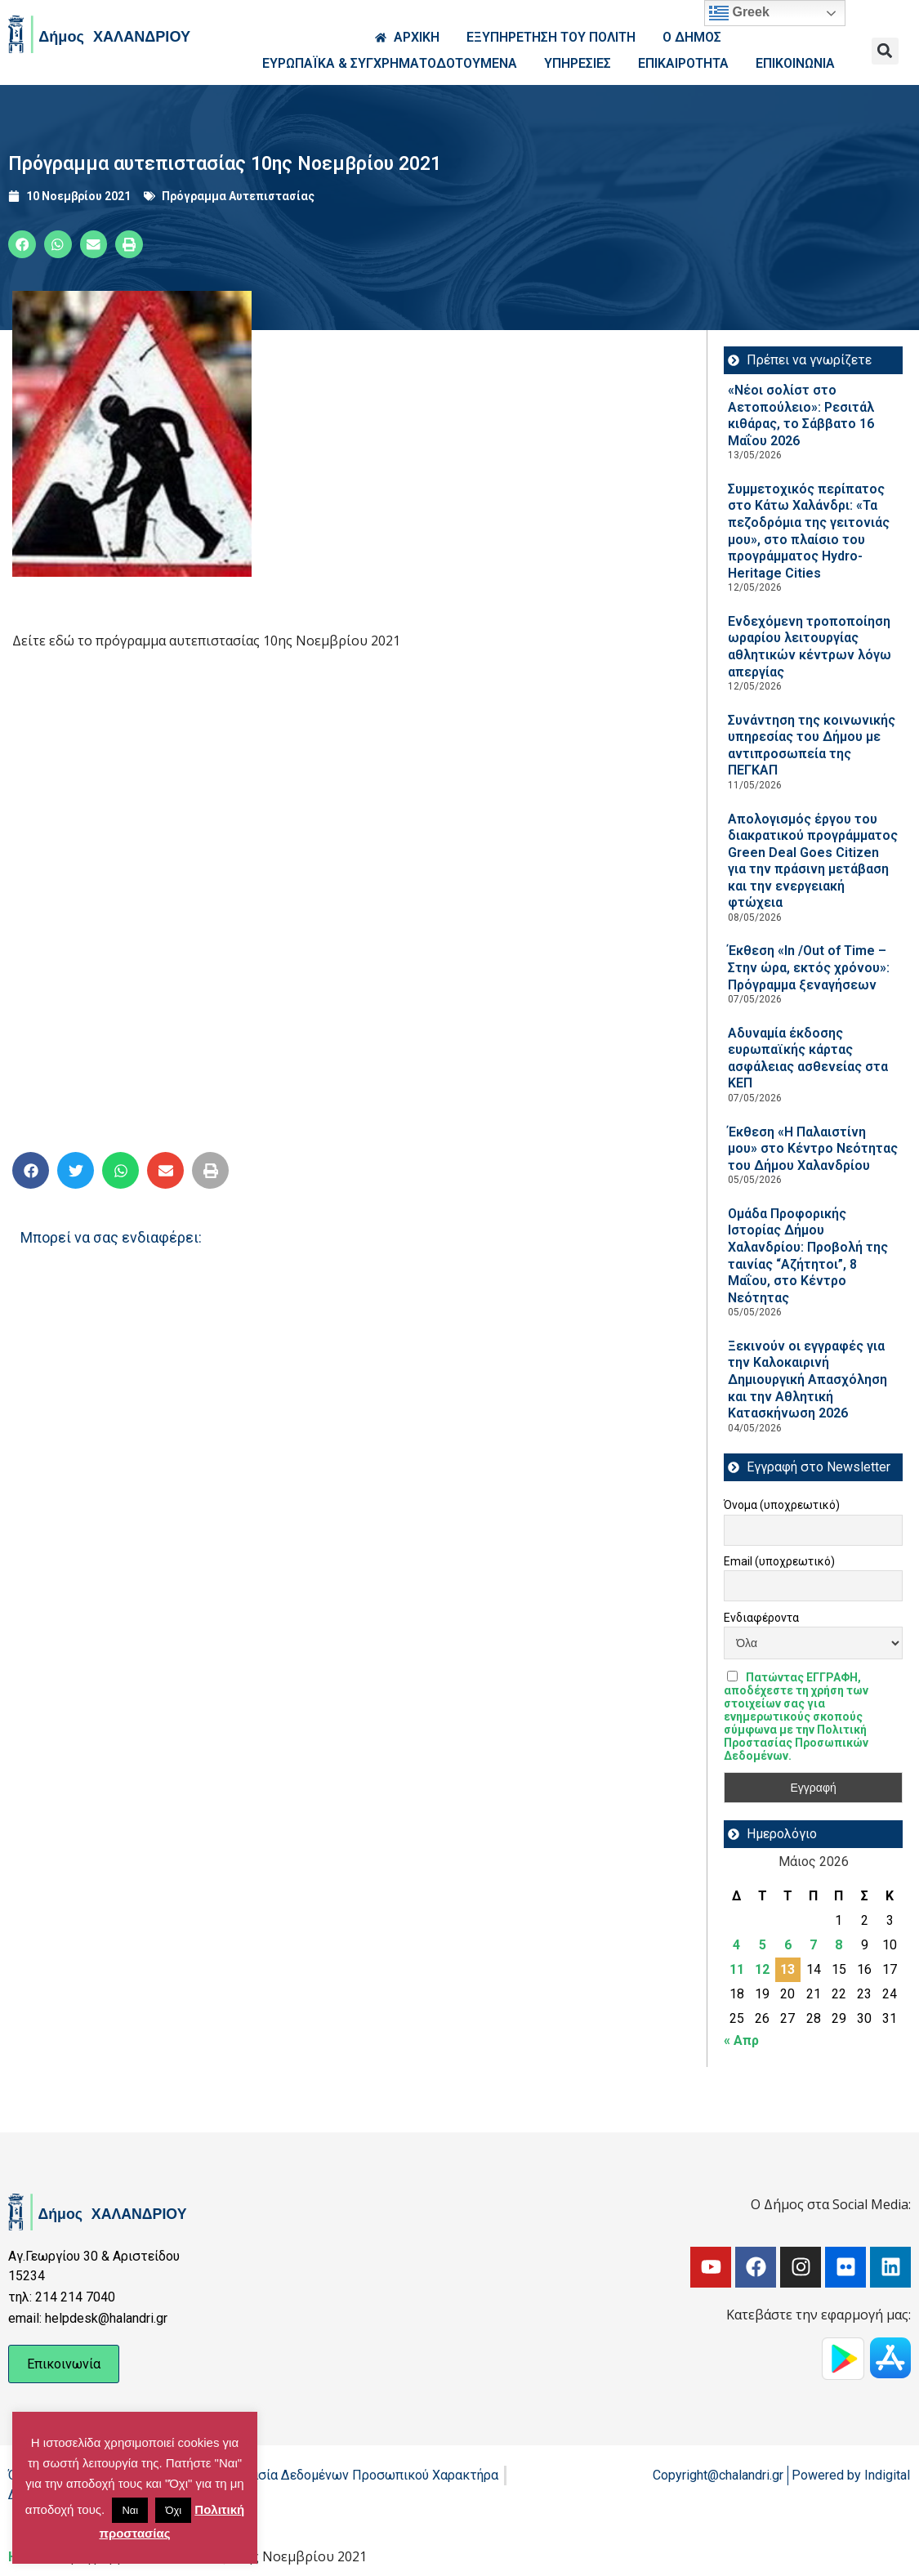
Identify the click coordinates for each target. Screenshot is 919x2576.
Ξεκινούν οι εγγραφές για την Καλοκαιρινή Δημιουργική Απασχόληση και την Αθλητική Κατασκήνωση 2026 (807, 1379)
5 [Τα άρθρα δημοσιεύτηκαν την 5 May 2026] (762, 1945)
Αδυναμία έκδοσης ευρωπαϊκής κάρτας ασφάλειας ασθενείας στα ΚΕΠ (808, 1058)
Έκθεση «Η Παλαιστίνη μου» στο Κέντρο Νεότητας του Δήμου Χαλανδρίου (813, 1148)
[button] (885, 51)
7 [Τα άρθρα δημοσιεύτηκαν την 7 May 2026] (813, 1945)
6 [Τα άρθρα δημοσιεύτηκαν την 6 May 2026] (788, 1945)
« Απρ (741, 2040)
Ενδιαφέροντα (761, 1617)
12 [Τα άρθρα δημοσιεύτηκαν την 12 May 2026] (762, 1969)
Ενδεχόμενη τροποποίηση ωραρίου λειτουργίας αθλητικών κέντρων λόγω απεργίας (809, 647)
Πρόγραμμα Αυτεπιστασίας (238, 196)
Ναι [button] (130, 2510)
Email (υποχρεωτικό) (779, 1561)
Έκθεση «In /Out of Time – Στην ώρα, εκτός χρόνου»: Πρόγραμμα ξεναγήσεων (809, 967)
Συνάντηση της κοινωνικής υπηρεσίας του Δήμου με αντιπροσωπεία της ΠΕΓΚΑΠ (811, 745)
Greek (739, 13)
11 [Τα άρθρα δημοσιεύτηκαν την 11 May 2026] (736, 1969)
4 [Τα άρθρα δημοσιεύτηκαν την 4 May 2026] (736, 1945)
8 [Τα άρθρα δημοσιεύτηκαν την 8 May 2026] (838, 1945)
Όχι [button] (173, 2510)
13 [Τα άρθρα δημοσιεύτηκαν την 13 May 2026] (787, 1969)
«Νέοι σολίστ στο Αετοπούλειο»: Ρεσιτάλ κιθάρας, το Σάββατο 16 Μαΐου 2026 (801, 415)
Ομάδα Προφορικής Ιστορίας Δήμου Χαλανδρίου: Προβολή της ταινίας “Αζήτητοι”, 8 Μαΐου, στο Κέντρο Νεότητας (808, 1256)
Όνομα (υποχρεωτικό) (782, 1504)
